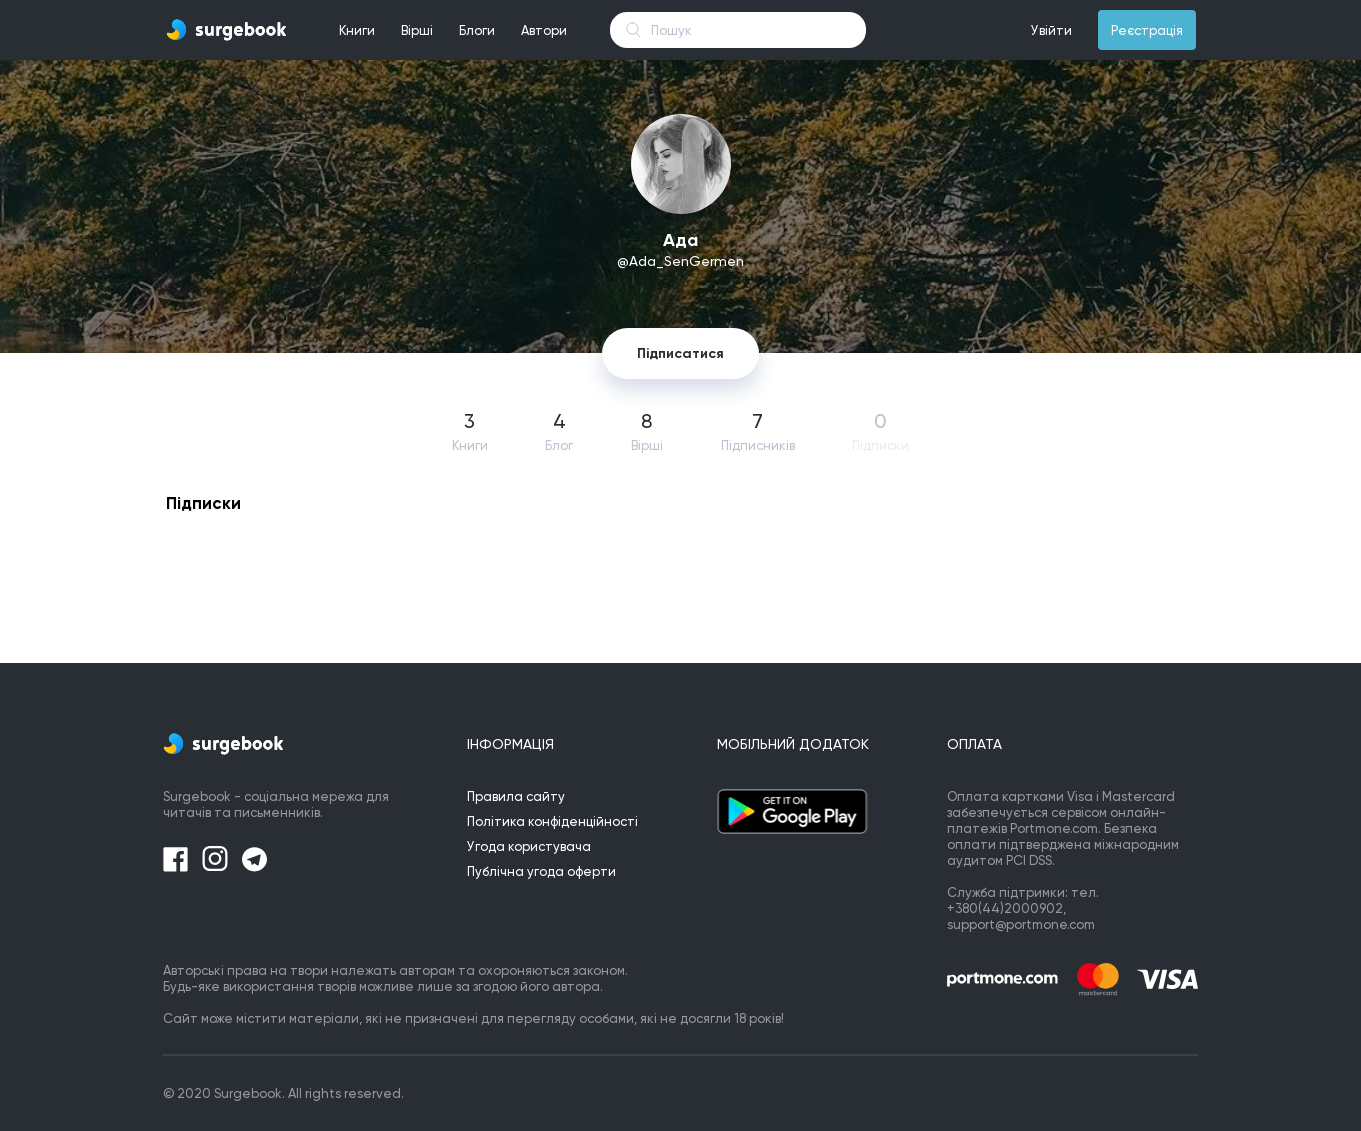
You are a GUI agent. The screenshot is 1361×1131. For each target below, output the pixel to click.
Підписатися (680, 353)
